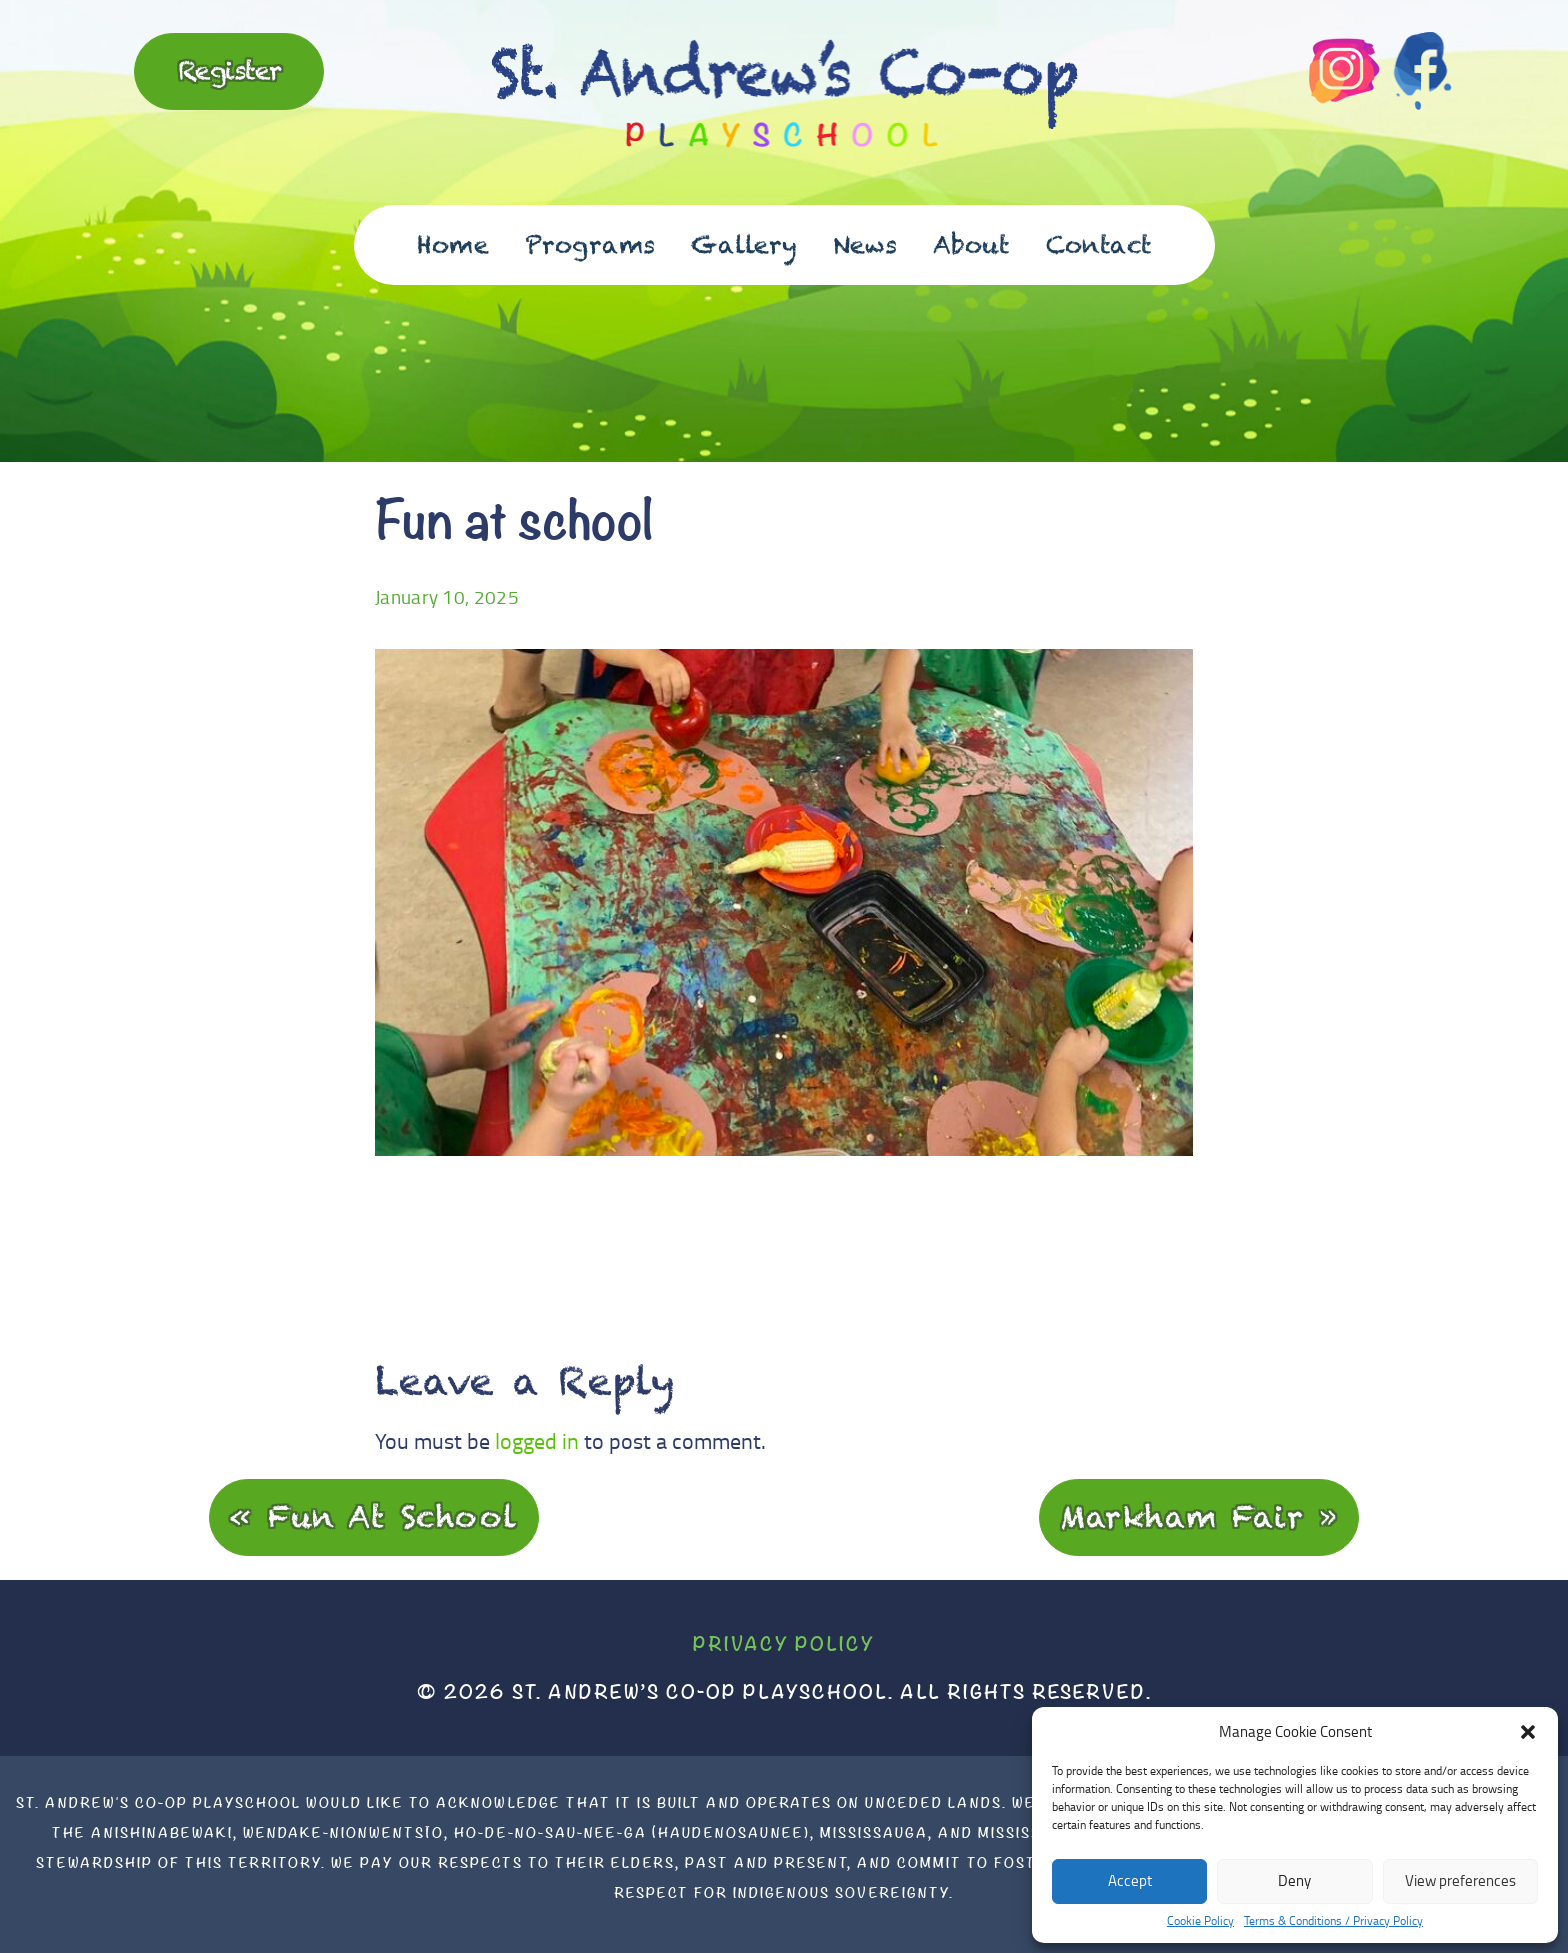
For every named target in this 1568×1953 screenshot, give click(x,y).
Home (453, 244)
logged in (537, 1440)
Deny (1294, 1880)
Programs (590, 244)
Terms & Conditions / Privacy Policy (1333, 1921)
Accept (1130, 1880)
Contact (1099, 244)
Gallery (744, 244)
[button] (1528, 1732)
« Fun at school (374, 1516)
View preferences (1460, 1880)
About (971, 244)
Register (229, 70)
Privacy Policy (784, 1643)
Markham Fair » (1199, 1516)
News (865, 244)
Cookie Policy (1200, 1921)
